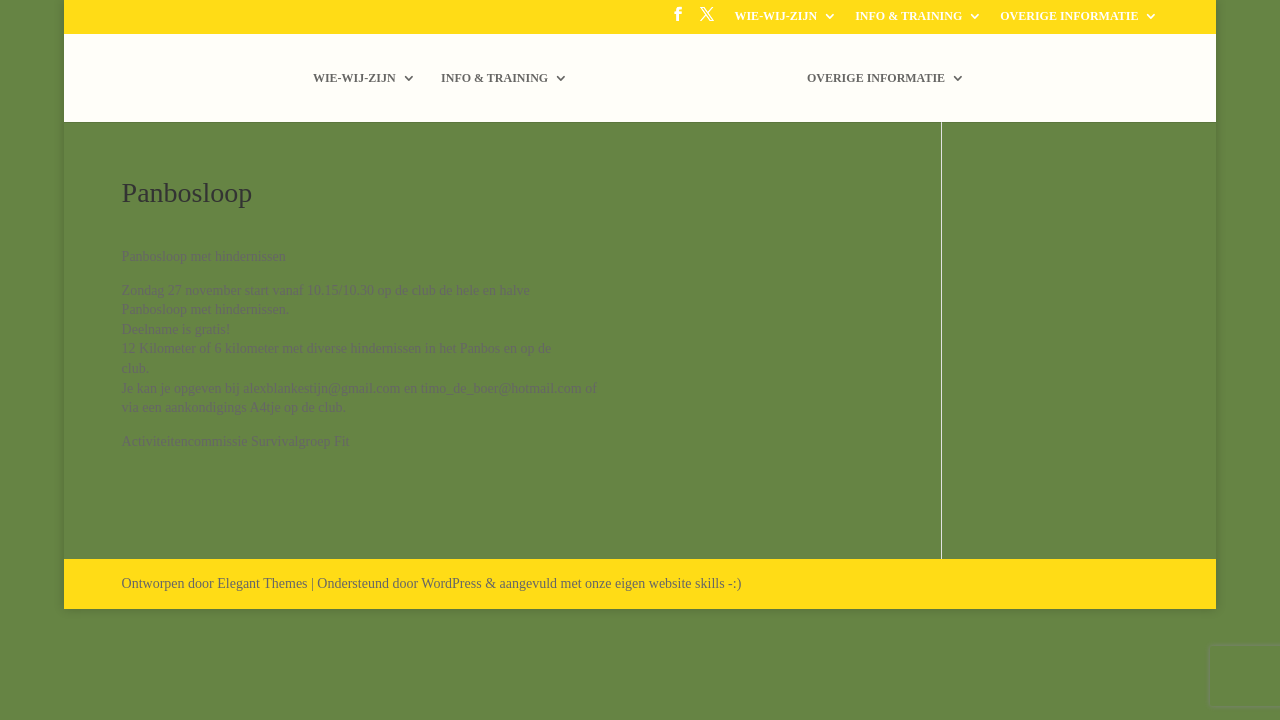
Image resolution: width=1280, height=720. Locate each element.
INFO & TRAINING (908, 16)
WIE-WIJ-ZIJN (775, 16)
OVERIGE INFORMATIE (1069, 16)
